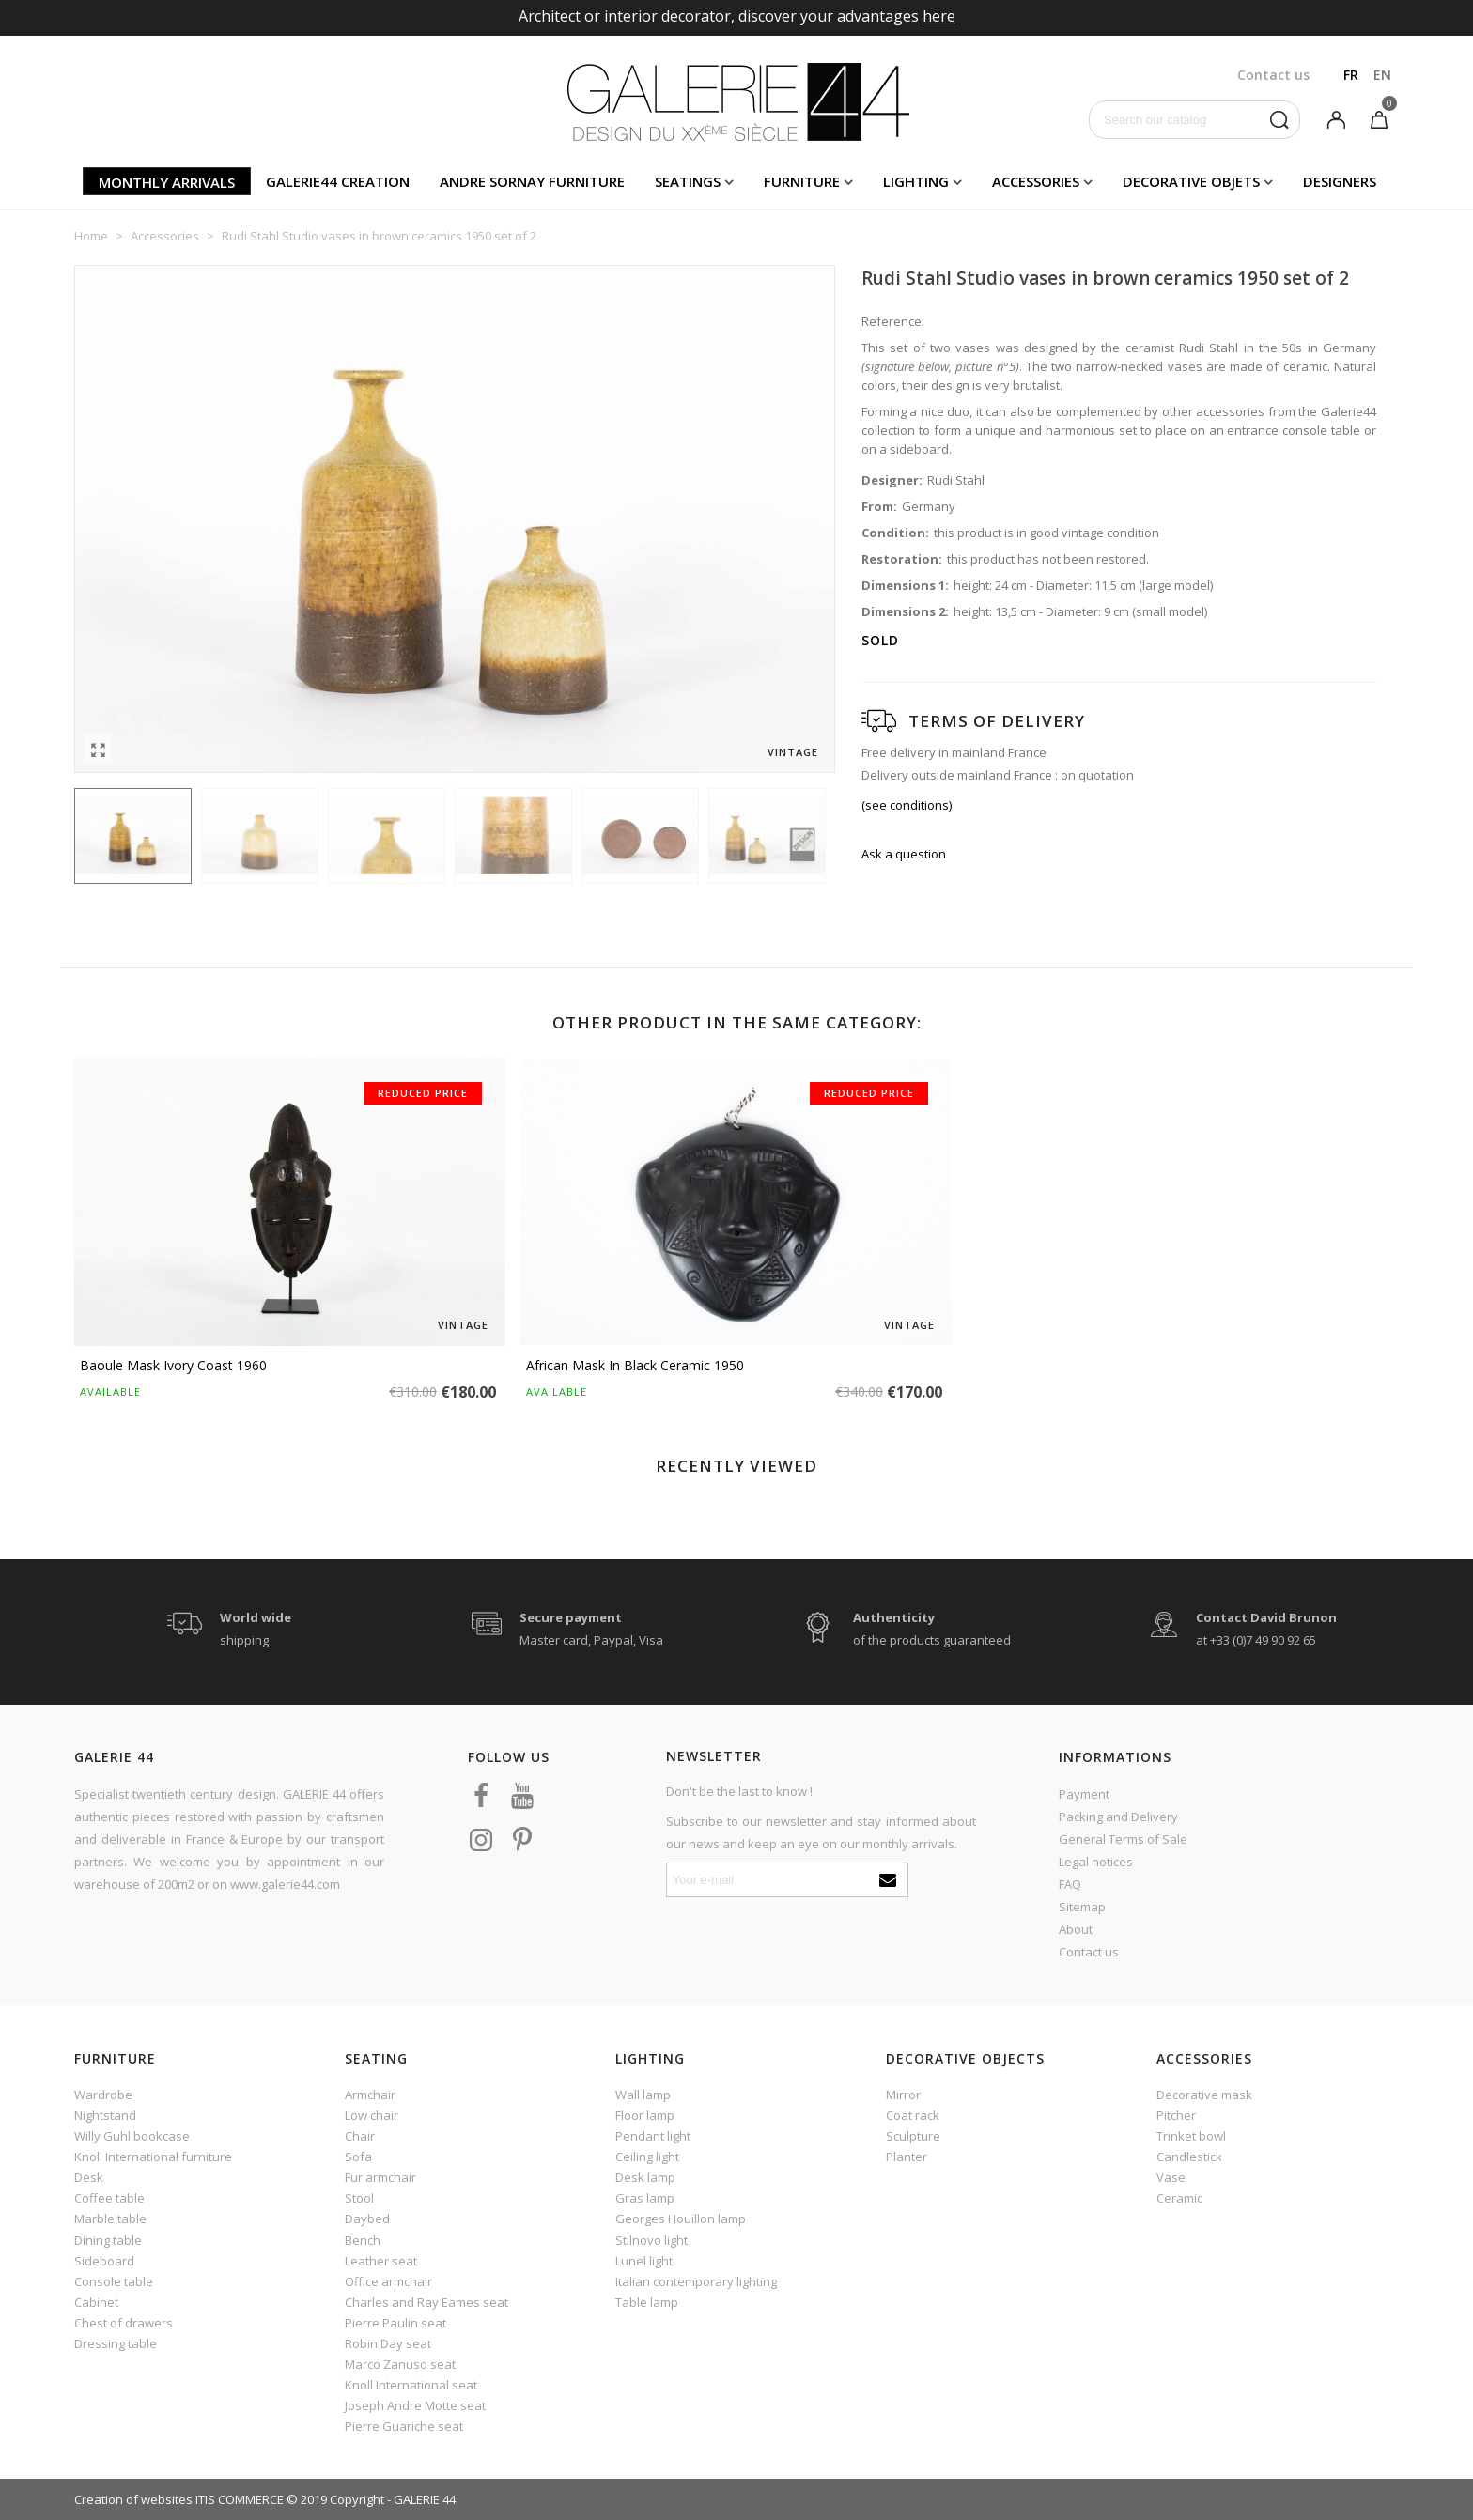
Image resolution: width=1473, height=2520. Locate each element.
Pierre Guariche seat (404, 2426)
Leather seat (381, 2260)
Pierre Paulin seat (395, 2322)
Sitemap (1082, 1906)
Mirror (903, 2094)
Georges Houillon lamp (680, 2218)
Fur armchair (380, 2177)
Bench (362, 2240)
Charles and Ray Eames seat (426, 2302)
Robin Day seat (388, 2343)
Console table (113, 2281)
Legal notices (1096, 1861)
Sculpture (913, 2135)
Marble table (110, 2218)
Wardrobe (103, 2094)
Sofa (358, 2156)
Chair (360, 2135)
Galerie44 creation (338, 181)
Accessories (1035, 181)
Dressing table (115, 2343)
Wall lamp (643, 2094)
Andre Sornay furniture (532, 181)
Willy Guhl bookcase (132, 2135)
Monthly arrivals (167, 182)
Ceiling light (647, 2156)
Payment (1084, 1794)
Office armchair (388, 2281)
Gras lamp (644, 2197)
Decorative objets (1191, 181)
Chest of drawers (123, 2322)
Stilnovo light (651, 2240)
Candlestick (1189, 2156)
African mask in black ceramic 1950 (635, 1365)
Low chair (371, 2115)
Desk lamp (645, 2177)
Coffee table (109, 2197)
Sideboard (104, 2260)
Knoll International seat (411, 2384)
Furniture (802, 181)
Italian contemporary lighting (696, 2281)
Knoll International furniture (153, 2156)
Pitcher (1176, 2115)
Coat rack (912, 2115)
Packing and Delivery (1118, 1816)
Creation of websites (133, 2499)
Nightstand (105, 2115)
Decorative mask (1204, 2094)
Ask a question (903, 853)
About (1076, 1929)
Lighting (916, 181)
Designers (1339, 181)
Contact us (1089, 1951)
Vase (1171, 2177)
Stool (359, 2197)
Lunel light (644, 2260)
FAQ (1070, 1884)
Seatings (688, 181)
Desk (88, 2177)
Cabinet (96, 2302)
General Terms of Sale (1123, 1839)
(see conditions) (906, 804)
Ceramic (1179, 2197)
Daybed (367, 2218)
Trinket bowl (1191, 2135)
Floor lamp (644, 2115)
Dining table (108, 2240)
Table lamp (646, 2302)
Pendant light (652, 2135)
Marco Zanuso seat (400, 2364)
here (939, 16)
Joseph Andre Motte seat (415, 2405)
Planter (906, 2156)
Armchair (370, 2094)
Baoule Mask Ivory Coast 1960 (173, 1365)
